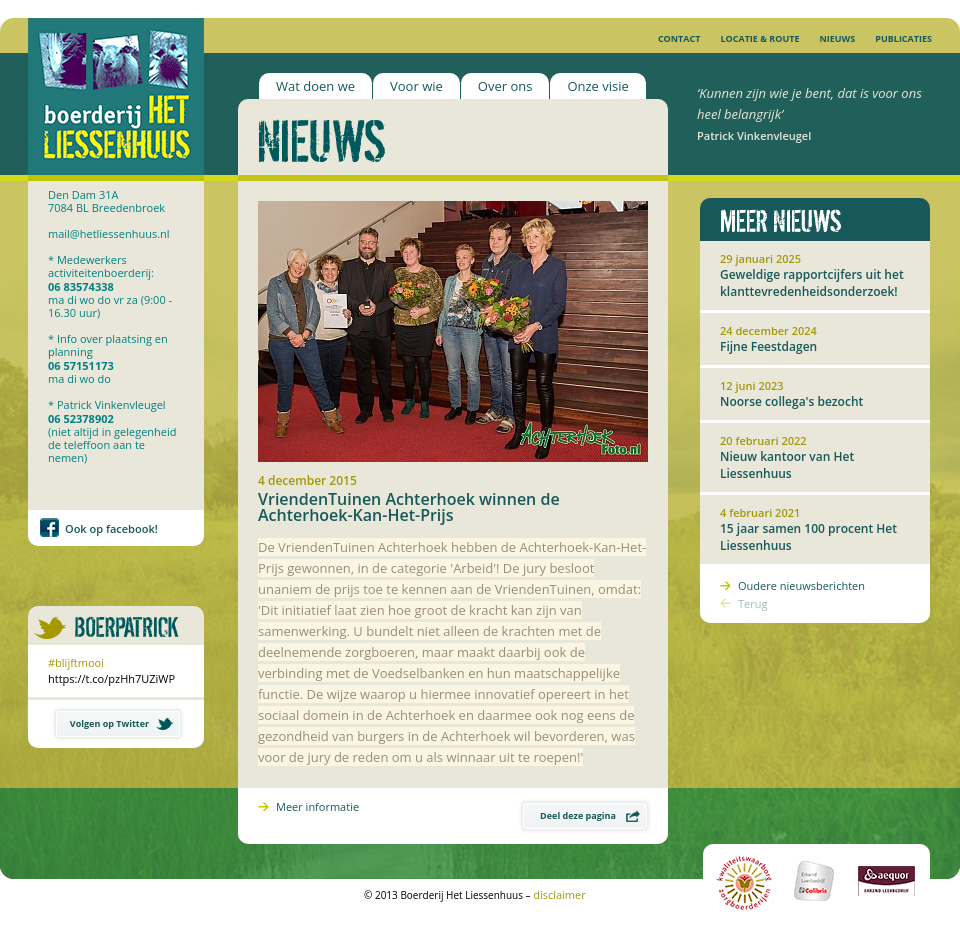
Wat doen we (315, 86)
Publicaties (903, 38)
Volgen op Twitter (121, 723)
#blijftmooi (76, 662)
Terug (752, 603)
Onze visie (597, 86)
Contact (679, 38)
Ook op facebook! (111, 528)
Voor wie (416, 86)
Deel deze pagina (590, 815)
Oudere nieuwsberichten (801, 585)
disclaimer (559, 894)
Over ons (505, 86)
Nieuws (837, 38)
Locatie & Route (759, 38)
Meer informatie (317, 806)
